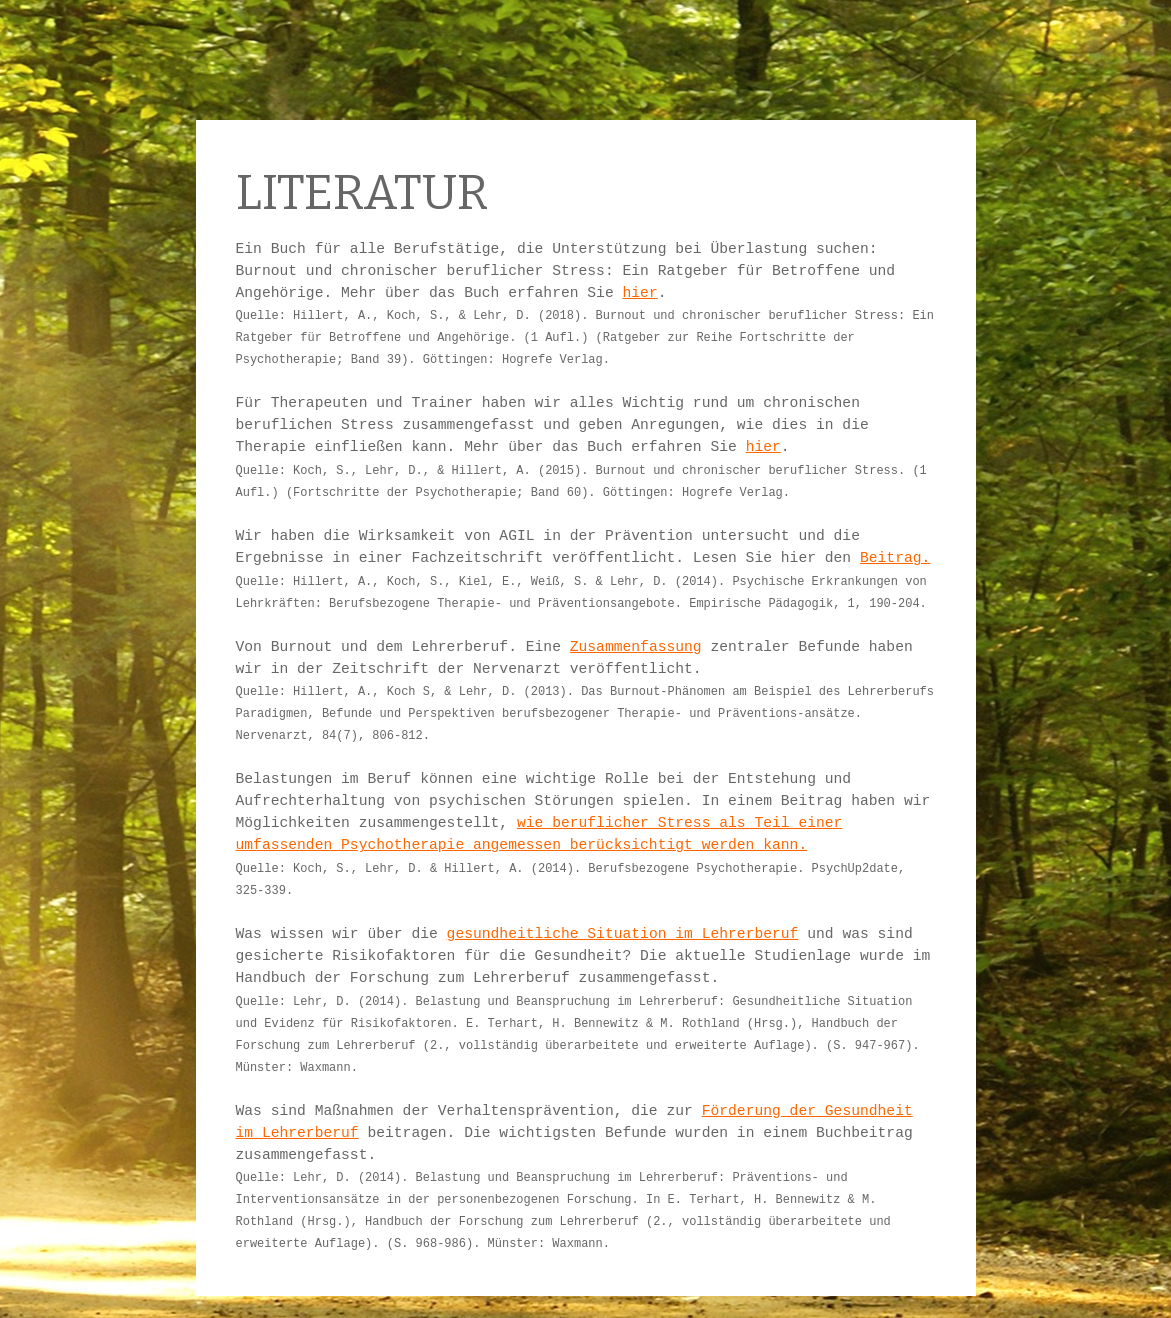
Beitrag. (895, 558)
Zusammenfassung (636, 647)
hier (640, 293)
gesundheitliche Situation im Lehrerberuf (623, 934)
